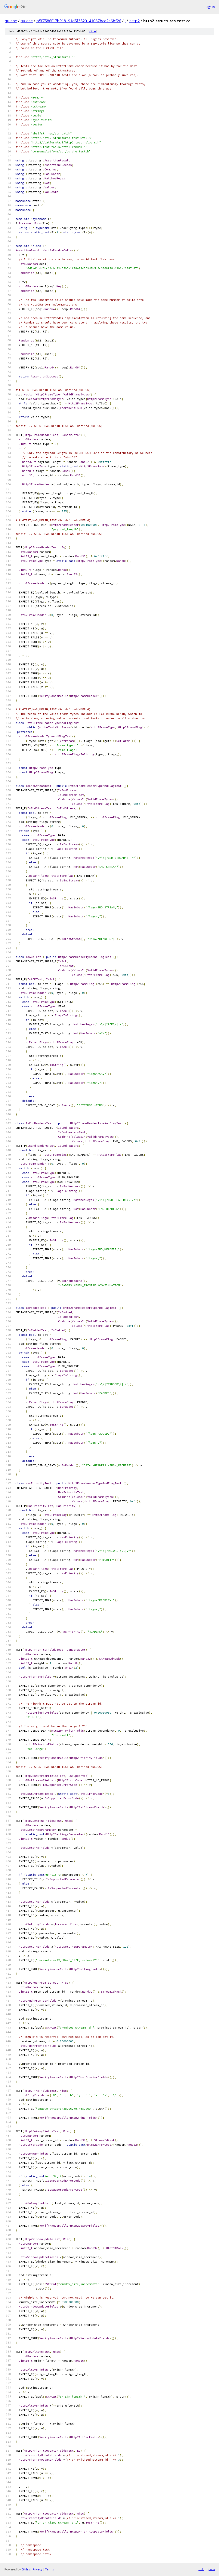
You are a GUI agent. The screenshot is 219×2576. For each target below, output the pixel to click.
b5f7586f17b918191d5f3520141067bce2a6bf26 (78, 20)
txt (201, 2569)
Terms (49, 2569)
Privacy (37, 2569)
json (211, 2569)
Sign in (210, 7)
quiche (11, 20)
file (92, 31)
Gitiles (26, 2569)
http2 (134, 20)
